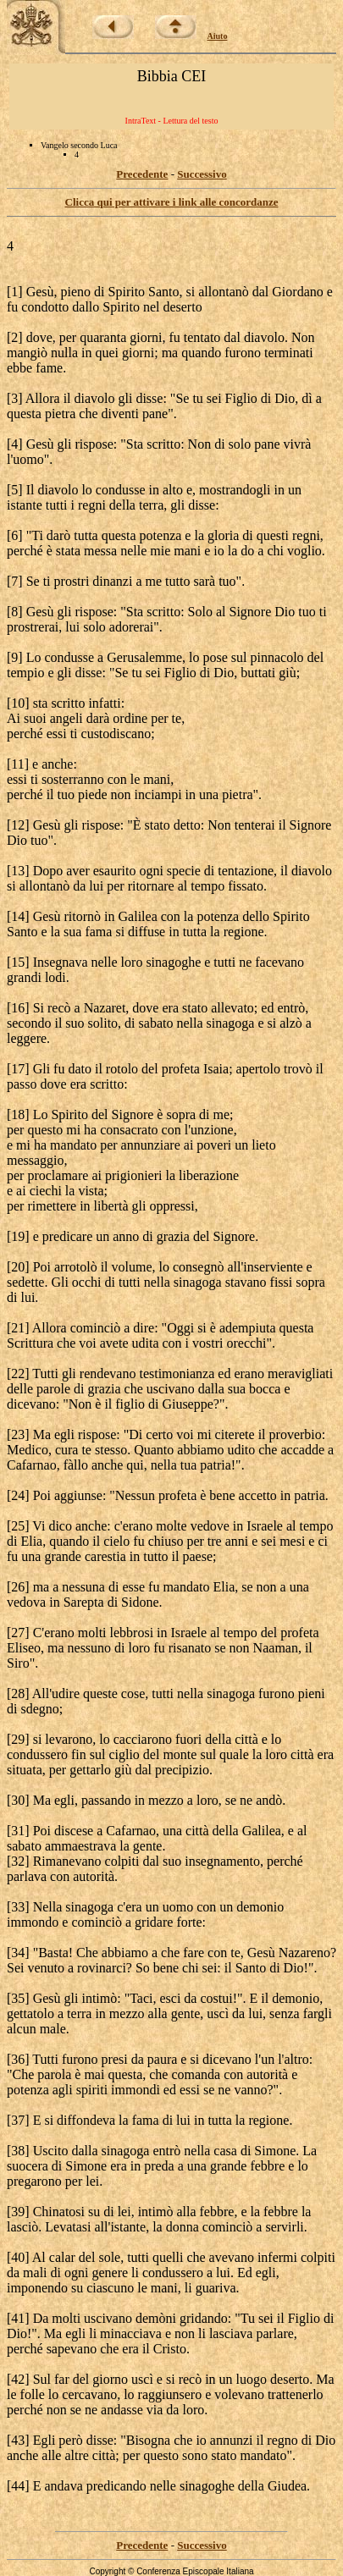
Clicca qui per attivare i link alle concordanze (172, 202)
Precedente (142, 174)
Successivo (202, 174)
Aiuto (217, 36)
